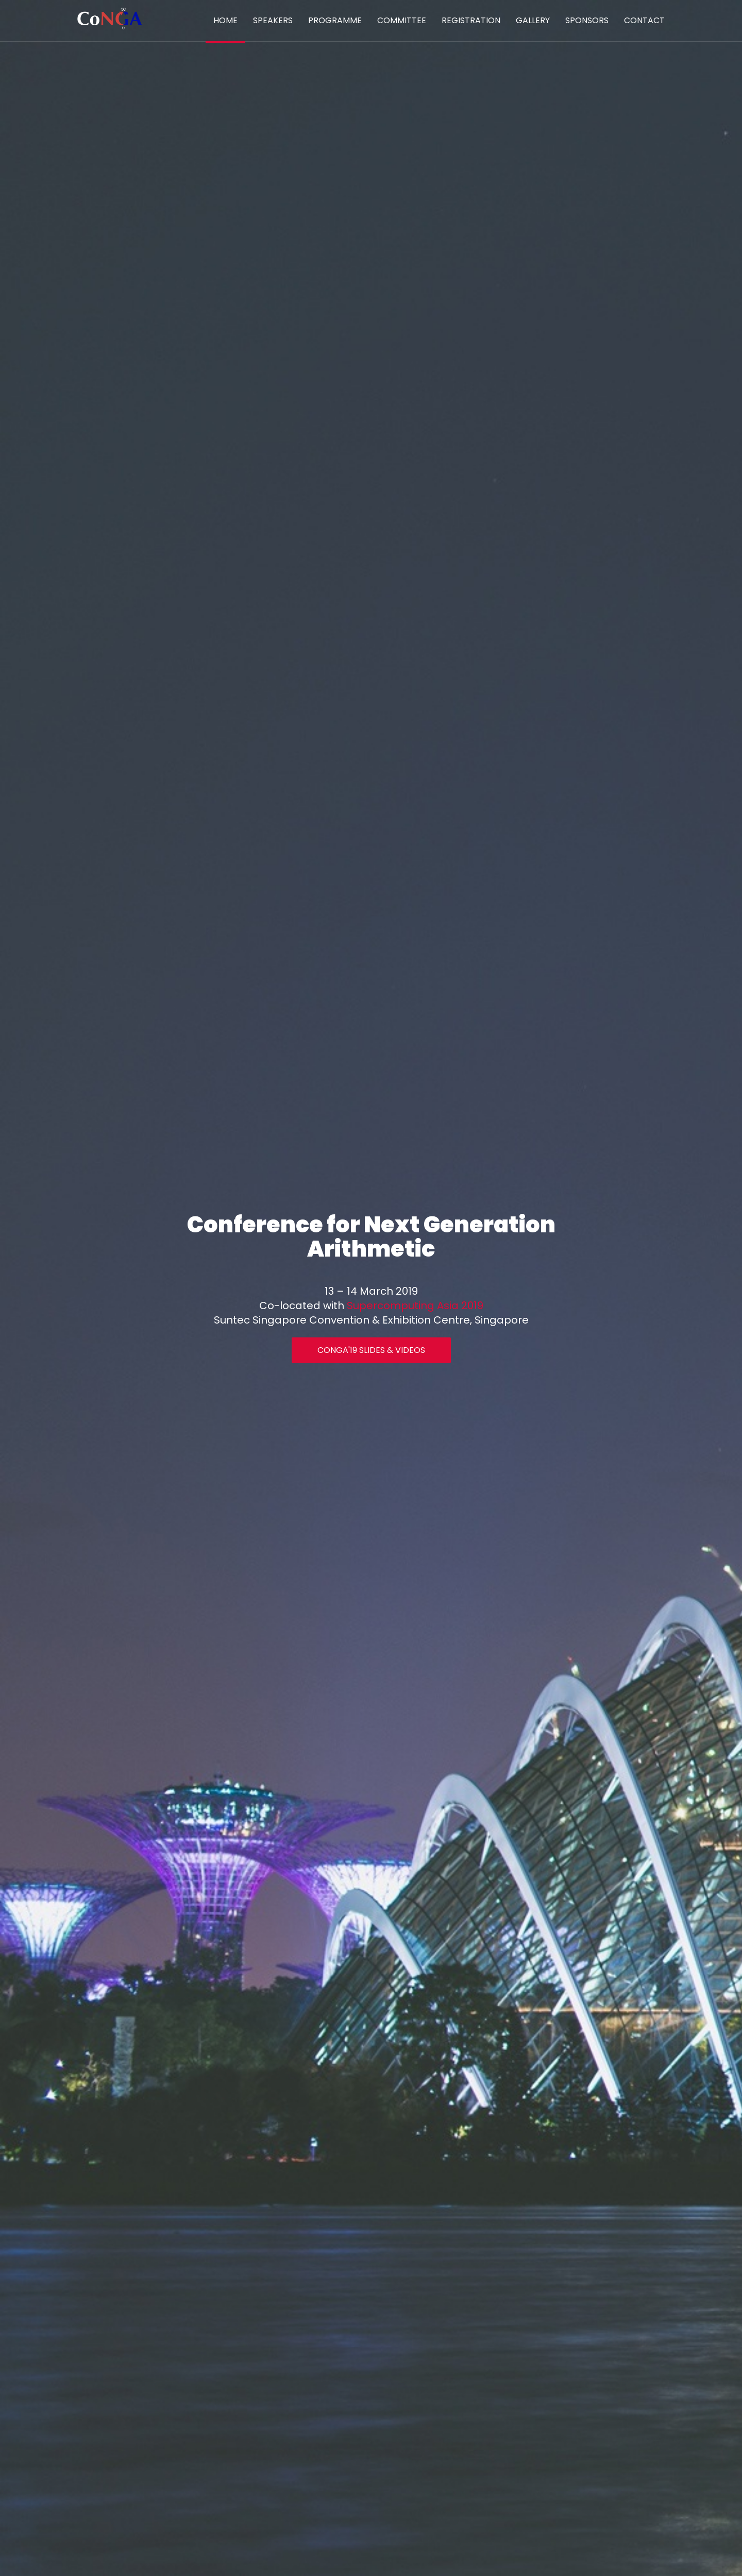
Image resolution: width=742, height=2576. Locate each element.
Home (225, 20)
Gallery (533, 20)
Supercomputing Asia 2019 (415, 1305)
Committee (401, 20)
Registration (471, 20)
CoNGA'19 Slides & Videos (371, 1349)
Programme (335, 20)
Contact (644, 20)
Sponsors (587, 20)
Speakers (273, 20)
